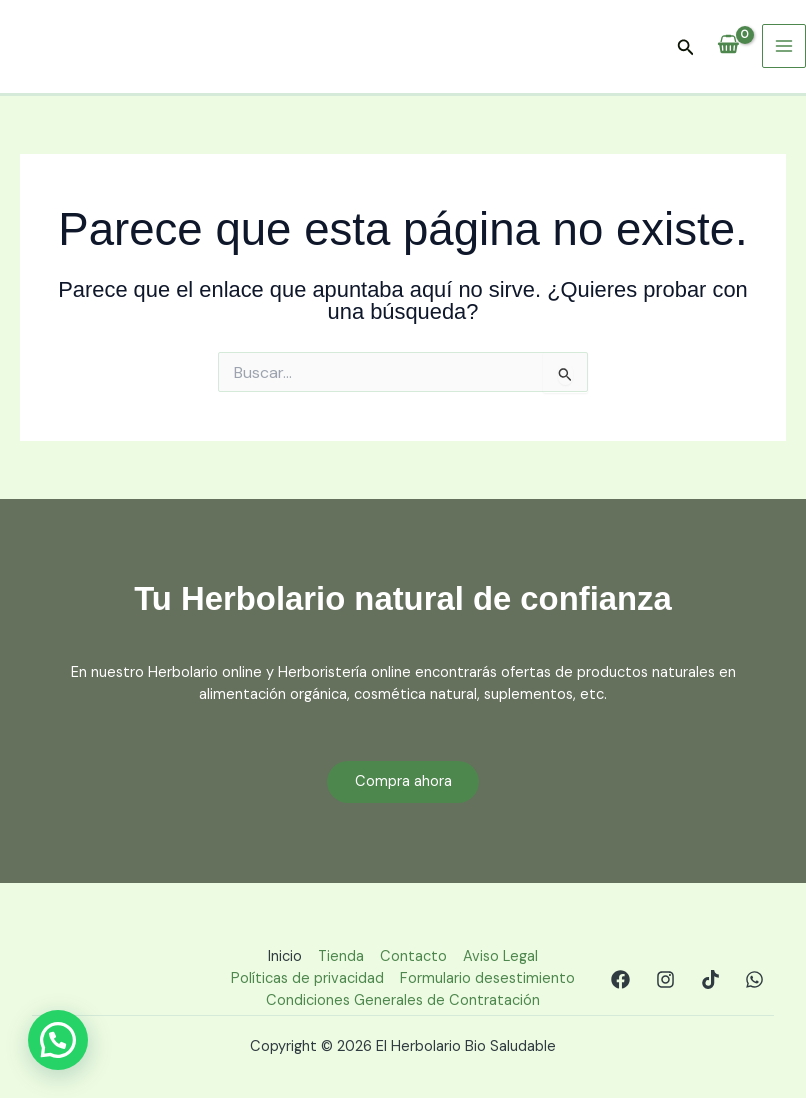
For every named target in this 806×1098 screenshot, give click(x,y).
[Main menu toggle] (784, 46)
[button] (686, 48)
